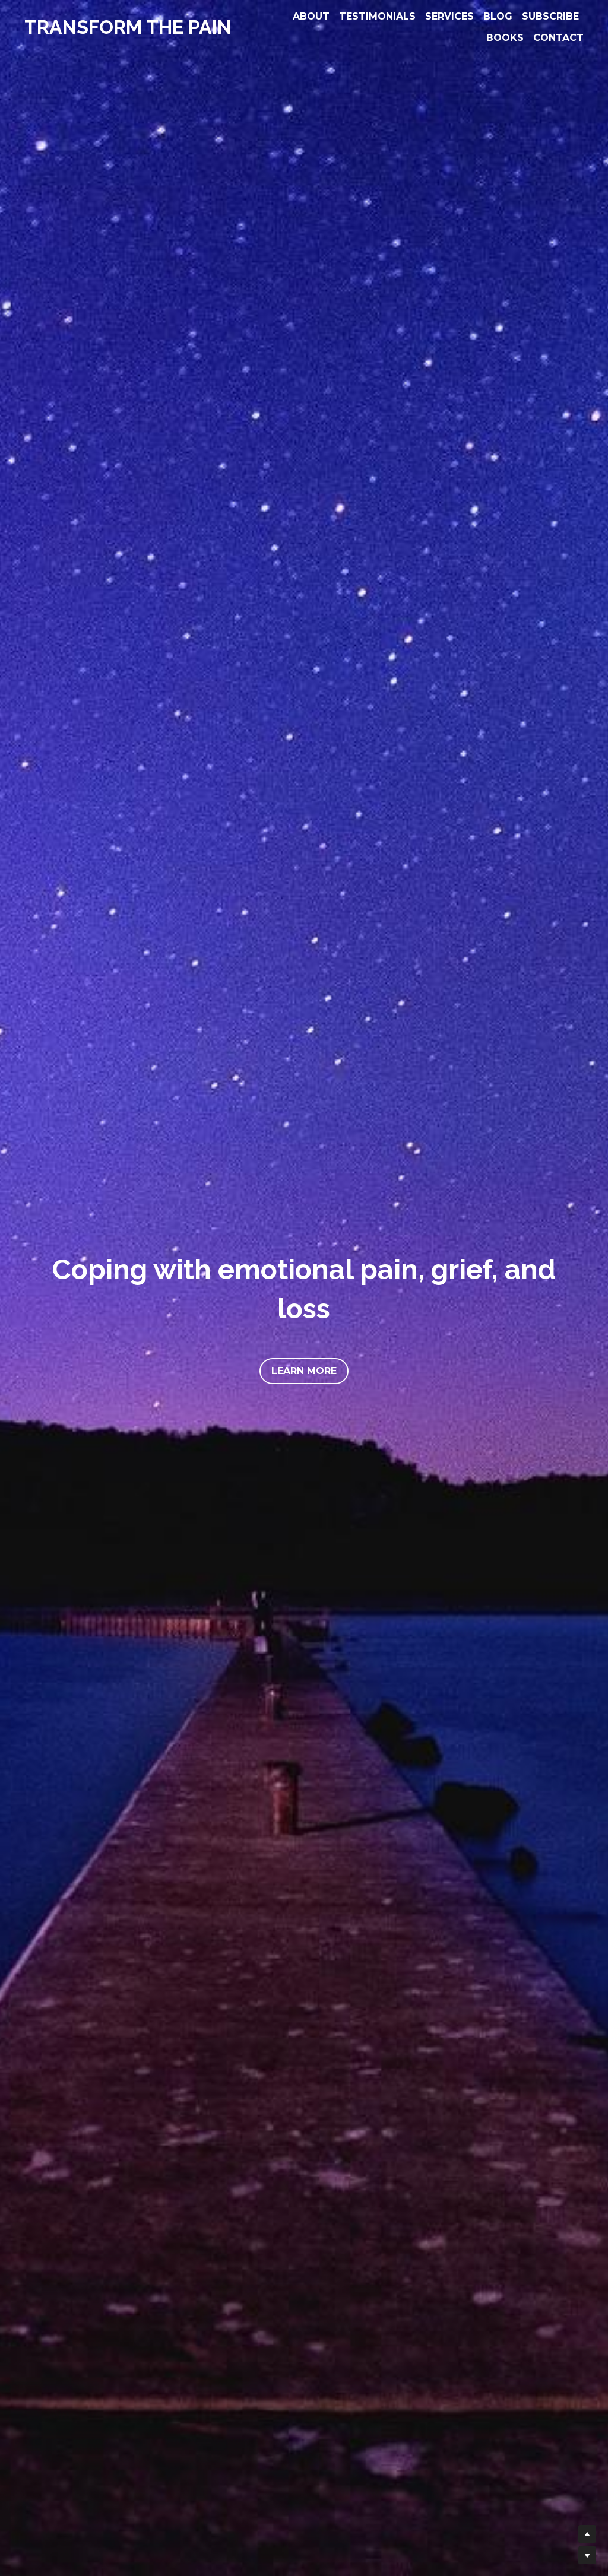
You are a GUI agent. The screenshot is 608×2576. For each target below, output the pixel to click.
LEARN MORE (304, 1370)
